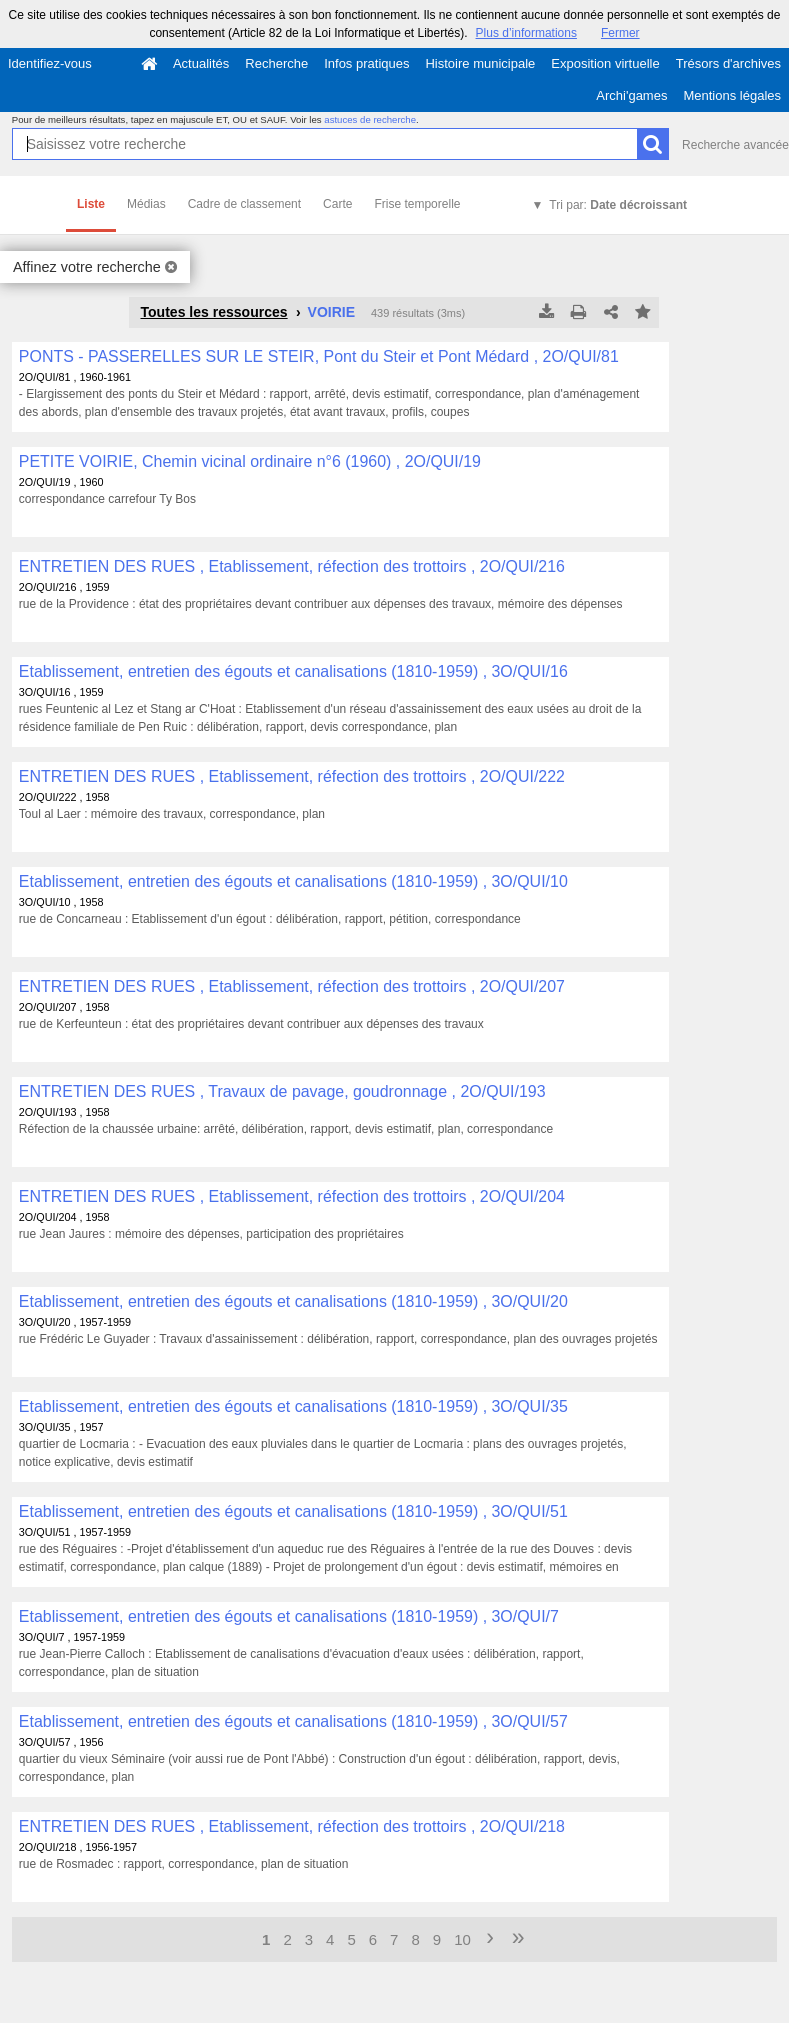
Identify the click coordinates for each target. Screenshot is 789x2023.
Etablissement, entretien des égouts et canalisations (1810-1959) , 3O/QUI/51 (293, 1511)
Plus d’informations (526, 33)
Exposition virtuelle (605, 63)
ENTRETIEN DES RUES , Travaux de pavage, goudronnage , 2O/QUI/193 (282, 1091)
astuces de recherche (370, 119)
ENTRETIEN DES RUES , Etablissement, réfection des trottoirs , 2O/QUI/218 (292, 1826)
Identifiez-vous (50, 63)
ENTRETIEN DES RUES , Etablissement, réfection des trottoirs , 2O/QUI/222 (292, 776)
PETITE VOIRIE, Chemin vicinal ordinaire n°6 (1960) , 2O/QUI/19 (250, 461)
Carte (337, 204)
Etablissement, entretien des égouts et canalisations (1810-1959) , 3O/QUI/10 (293, 881)
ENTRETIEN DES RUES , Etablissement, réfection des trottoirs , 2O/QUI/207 (292, 986)
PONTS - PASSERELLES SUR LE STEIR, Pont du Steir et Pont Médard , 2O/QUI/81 (319, 356)
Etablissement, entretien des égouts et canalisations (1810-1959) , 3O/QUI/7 (289, 1616)
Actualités (201, 63)
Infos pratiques (366, 63)
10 (462, 1939)
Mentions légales (732, 95)
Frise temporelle (417, 204)
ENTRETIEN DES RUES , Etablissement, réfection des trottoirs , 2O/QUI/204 (292, 1196)
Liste (91, 204)
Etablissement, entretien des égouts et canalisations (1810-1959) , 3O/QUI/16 (293, 671)
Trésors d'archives (728, 63)
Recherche (276, 63)
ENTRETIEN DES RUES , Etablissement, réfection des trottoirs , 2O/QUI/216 (292, 566)
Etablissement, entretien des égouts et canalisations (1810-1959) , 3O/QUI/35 (293, 1406)
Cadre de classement (244, 204)
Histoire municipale (480, 63)
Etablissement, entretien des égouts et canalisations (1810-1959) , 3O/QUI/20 (293, 1301)
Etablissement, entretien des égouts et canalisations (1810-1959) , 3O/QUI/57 (293, 1721)
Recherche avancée (735, 145)
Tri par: (618, 205)
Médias (146, 204)
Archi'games (631, 95)
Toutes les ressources (213, 312)
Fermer (620, 33)
